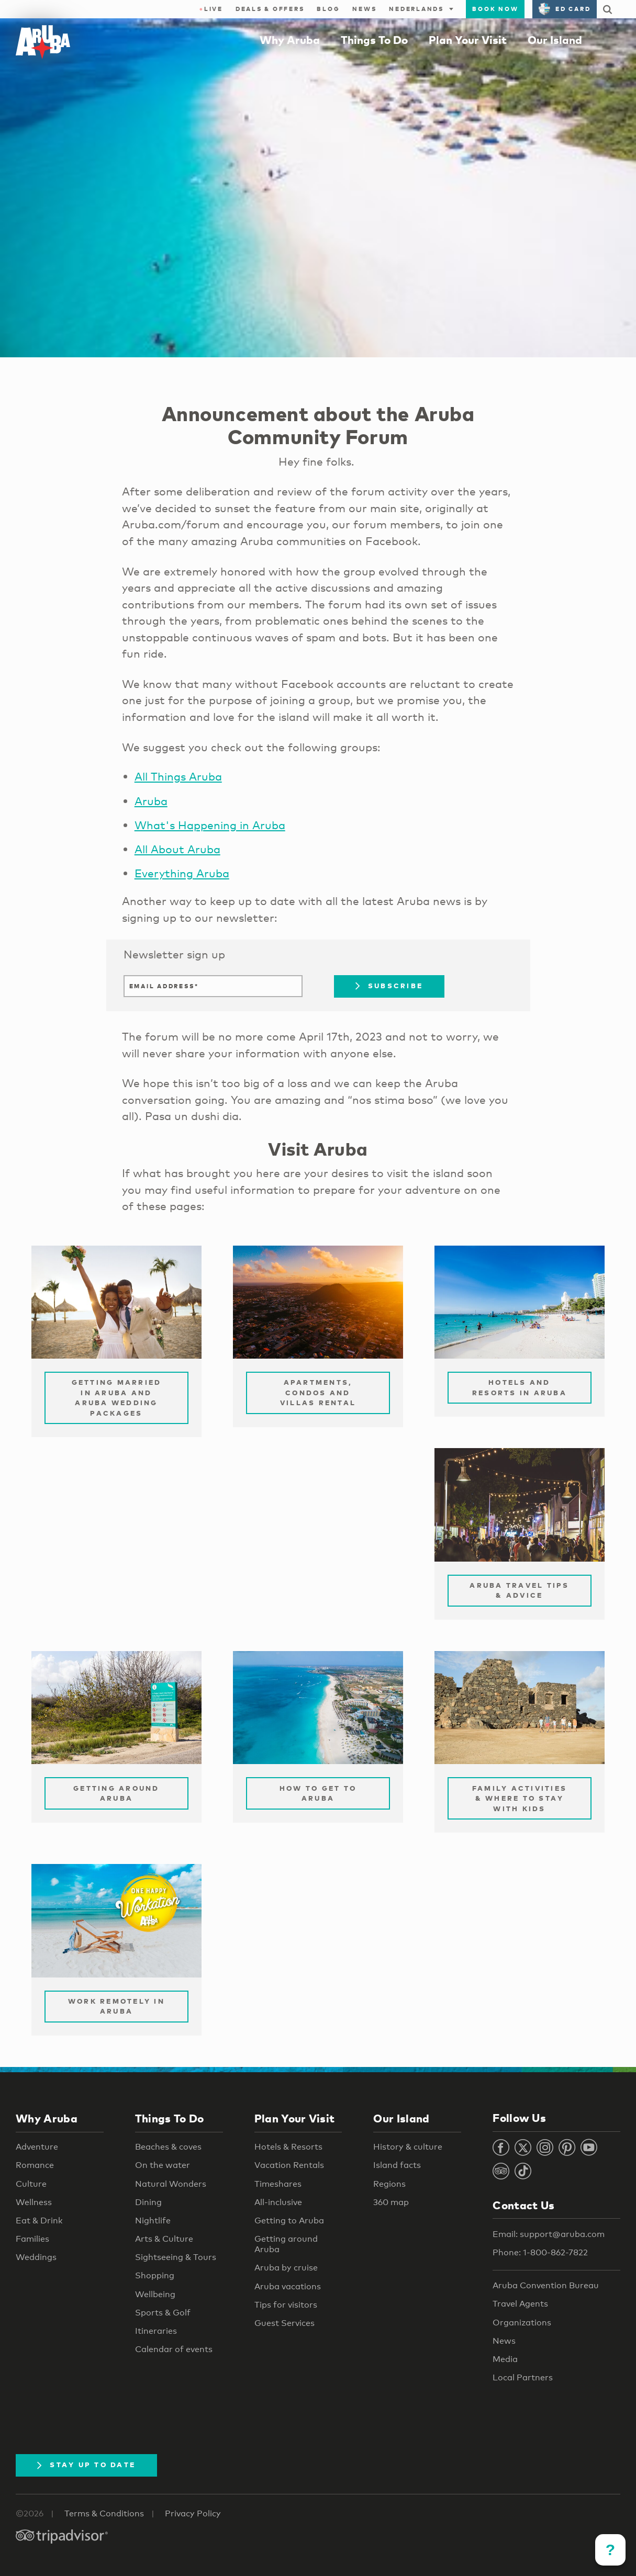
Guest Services (284, 2323)
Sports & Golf (163, 2313)
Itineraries (156, 2331)
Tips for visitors (285, 2305)
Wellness (34, 2202)
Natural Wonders (170, 2184)
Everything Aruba (182, 873)
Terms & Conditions (104, 2513)
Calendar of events (174, 2349)
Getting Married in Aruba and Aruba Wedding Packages (117, 1397)
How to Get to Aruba (318, 1793)
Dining (148, 2202)
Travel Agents (520, 2304)
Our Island (555, 40)
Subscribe (389, 985)
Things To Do (374, 40)
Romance (35, 2165)
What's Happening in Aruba (210, 825)
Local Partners (523, 2377)
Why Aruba (290, 40)
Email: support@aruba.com (549, 2234)
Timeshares (278, 2184)
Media (505, 2359)
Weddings (36, 2257)
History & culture (407, 2147)
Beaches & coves (168, 2147)
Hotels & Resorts (288, 2147)
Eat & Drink (39, 2220)
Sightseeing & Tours (175, 2257)
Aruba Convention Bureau (546, 2285)
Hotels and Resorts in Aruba (519, 1387)
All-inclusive (278, 2202)
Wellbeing (155, 2294)
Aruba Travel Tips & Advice (519, 1590)
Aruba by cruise (286, 2268)
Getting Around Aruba (116, 1793)
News (364, 9)
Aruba (151, 801)
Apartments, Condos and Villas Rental (318, 1392)
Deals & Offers (270, 9)
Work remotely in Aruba (116, 2006)
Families (32, 2239)
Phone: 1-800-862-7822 (540, 2252)
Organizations (522, 2323)
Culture (31, 2184)
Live (211, 9)
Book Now (495, 9)
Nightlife (153, 2220)
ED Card (564, 9)
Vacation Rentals (289, 2165)
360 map (391, 2202)
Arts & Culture (164, 2239)
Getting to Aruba (289, 2220)
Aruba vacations (287, 2286)
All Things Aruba (178, 776)
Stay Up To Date (86, 2464)
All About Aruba (177, 849)
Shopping (154, 2275)
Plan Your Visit (468, 40)
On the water (162, 2165)
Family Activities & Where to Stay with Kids (519, 1798)
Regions (389, 2184)
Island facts (397, 2165)
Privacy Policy (193, 2513)
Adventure (37, 2147)
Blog (328, 9)
